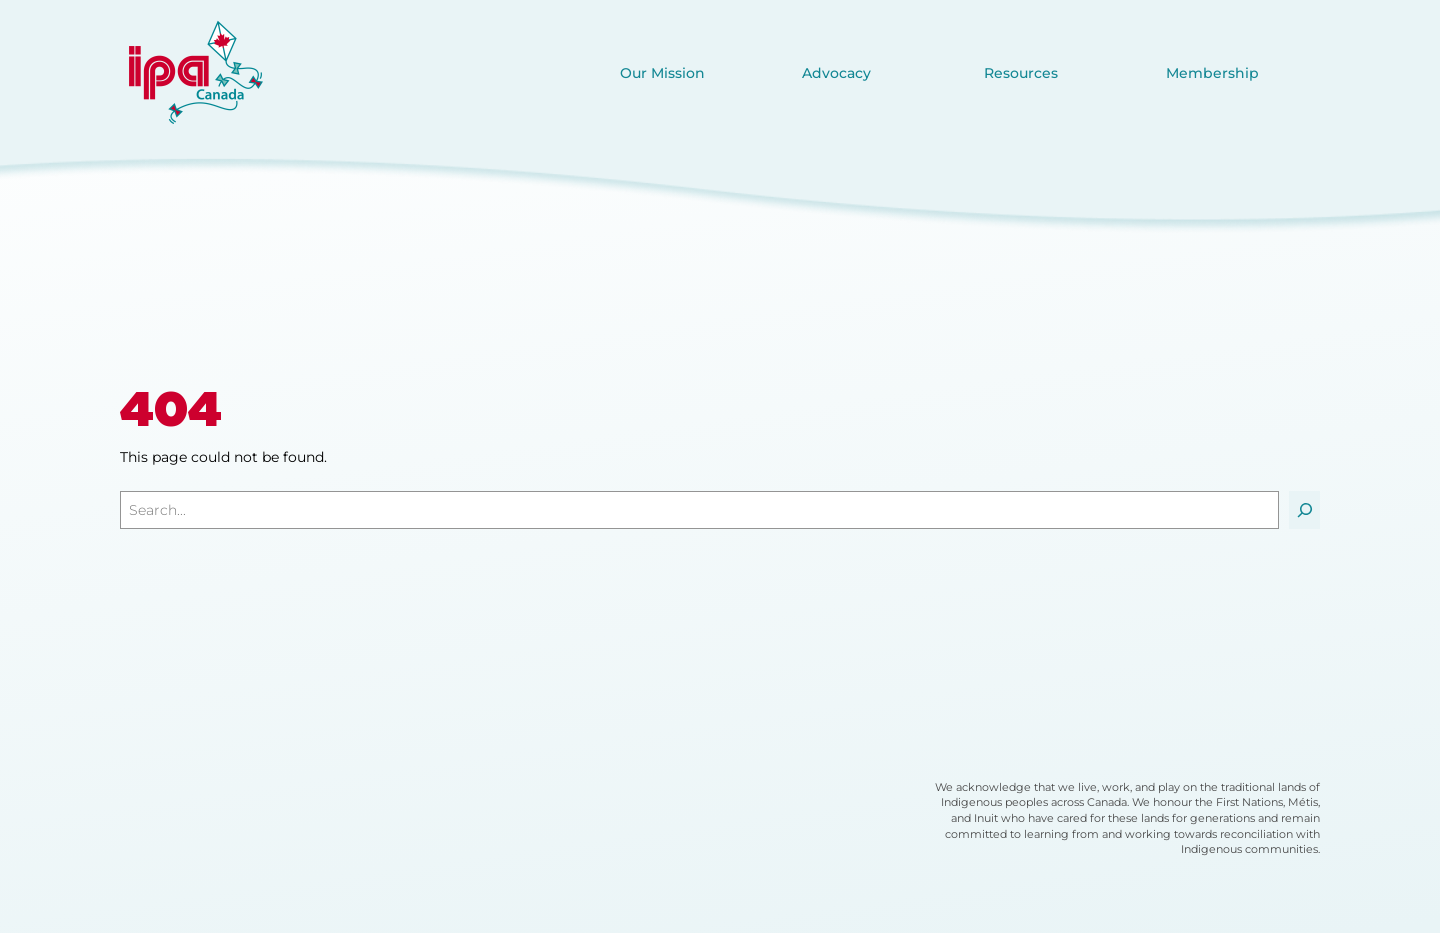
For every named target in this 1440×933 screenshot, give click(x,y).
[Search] (1304, 510)
